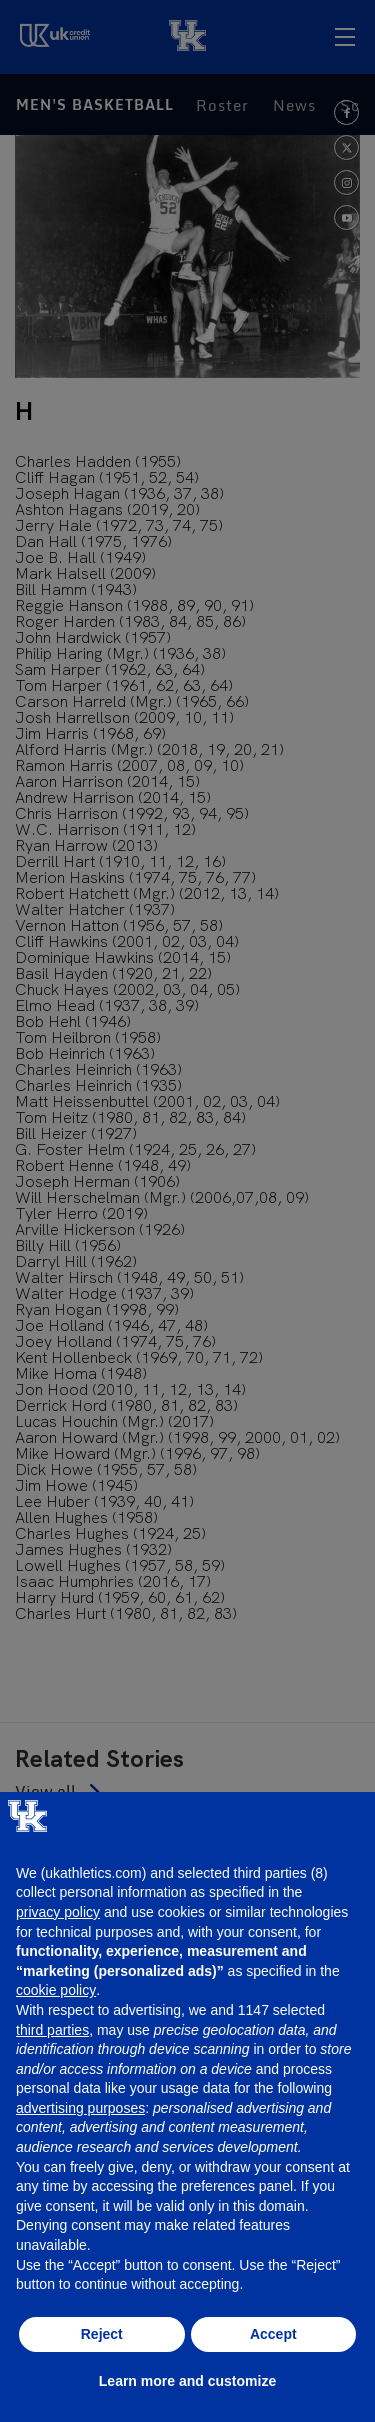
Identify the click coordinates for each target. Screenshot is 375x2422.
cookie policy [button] (56, 1990)
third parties (52, 2030)
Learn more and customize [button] (187, 2381)
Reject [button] (102, 2334)
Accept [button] (273, 2334)
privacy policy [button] (58, 1912)
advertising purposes (80, 2108)
